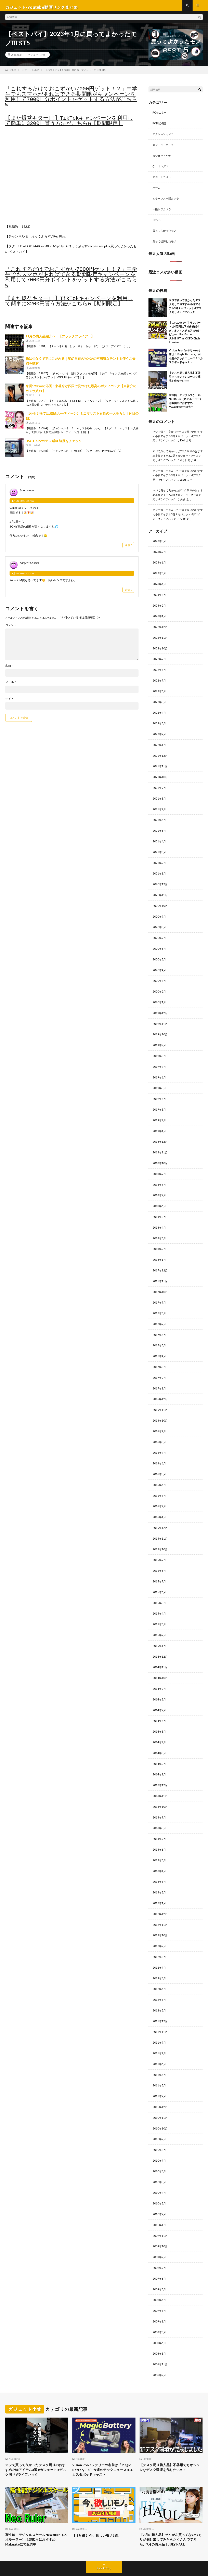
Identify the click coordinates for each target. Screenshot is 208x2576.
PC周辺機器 (160, 126)
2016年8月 (159, 1431)
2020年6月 (159, 945)
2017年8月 (159, 1304)
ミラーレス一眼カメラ (167, 200)
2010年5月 (159, 2160)
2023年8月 (159, 544)
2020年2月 (159, 987)
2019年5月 (159, 1082)
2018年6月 (159, 1199)
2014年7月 (159, 1695)
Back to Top (104, 2547)
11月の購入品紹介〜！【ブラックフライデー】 (60, 339)
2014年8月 (159, 1684)
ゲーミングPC (162, 168)
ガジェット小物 (36, 58)
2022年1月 (159, 744)
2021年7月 (159, 808)
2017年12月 (160, 1262)
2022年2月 (159, 734)
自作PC (157, 221)
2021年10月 (160, 776)
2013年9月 (159, 1801)
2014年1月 (159, 1758)
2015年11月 (160, 1526)
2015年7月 (159, 1568)
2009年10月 (160, 2223)
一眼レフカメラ (162, 210)
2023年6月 (159, 565)
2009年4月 (159, 2276)
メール (10, 685)
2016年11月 (160, 1399)
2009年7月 (159, 2244)
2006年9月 (159, 2350)
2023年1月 (159, 618)
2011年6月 (159, 2044)
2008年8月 (159, 2308)
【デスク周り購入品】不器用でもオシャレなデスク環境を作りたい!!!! (184, 377)
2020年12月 (160, 882)
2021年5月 (159, 829)
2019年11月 (160, 1019)
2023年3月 (159, 596)
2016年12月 (160, 1389)
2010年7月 (159, 2139)
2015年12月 (160, 1515)
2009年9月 (159, 2234)
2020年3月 (159, 977)
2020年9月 (159, 913)
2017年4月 (159, 1346)
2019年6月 (159, 1072)
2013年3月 (159, 1864)
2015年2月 (159, 1621)
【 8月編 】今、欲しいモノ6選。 (99, 2512)
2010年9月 (159, 2118)
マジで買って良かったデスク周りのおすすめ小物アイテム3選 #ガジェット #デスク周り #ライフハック (177, 437)
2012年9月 (159, 1927)
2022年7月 (159, 681)
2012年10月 (160, 1917)
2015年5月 (159, 1589)
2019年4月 (159, 1093)
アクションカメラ (164, 137)
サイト (9, 701)
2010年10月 (160, 2107)
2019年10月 (160, 1030)
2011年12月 (160, 2001)
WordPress (105, 2566)
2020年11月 (160, 892)
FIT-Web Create (68, 2566)
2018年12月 (160, 1135)
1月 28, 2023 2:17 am (23, 504)
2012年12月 (160, 1896)
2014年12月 (160, 1642)
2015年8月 (159, 1558)
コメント (11, 628)
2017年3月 (159, 1357)
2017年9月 (159, 1294)
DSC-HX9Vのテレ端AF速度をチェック (54, 444)
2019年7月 (159, 1061)
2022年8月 (159, 670)
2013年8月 (159, 1811)
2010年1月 (159, 2202)
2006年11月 (160, 2339)
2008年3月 (159, 2329)
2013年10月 (160, 1790)
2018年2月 (159, 1241)
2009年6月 (159, 2255)
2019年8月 (159, 1051)
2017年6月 (159, 1325)
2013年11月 (160, 1780)
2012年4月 (159, 1970)
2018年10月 (160, 1156)
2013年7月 (159, 1822)
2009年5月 (159, 2265)
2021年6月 (159, 818)
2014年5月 (159, 1716)
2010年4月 (159, 2170)
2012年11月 (160, 1906)
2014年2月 (159, 1748)
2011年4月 (159, 2054)
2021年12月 (160, 755)
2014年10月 (160, 1663)
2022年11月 (160, 639)
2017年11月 (160, 1272)
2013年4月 (159, 1853)
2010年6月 (159, 2149)
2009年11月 (160, 2213)
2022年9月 (159, 660)
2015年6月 (159, 1579)
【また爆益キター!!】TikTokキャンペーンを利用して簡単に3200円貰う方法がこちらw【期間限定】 (69, 124)
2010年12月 (160, 2086)
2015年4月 (159, 1600)
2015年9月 (159, 1547)
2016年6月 (159, 1452)
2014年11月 (160, 1653)
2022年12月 (160, 628)
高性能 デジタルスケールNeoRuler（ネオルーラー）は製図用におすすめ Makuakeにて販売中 (36, 2518)
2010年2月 (159, 2191)
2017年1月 (159, 1378)
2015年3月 (159, 1611)
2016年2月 (159, 1494)
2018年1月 (159, 1251)
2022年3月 (159, 723)
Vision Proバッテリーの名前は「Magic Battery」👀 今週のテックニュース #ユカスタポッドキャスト (103, 2446)
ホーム (157, 189)
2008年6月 (159, 2318)
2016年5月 (159, 1463)
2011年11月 (160, 2012)
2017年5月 (159, 1336)
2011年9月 (159, 2022)
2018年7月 (159, 1188)
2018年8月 (159, 1177)
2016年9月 (159, 1420)
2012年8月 (159, 1938)
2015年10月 (160, 1537)
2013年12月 (160, 1769)
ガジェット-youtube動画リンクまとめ (54, 2561)
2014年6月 (159, 1706)
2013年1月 (159, 1885)
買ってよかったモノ (165, 232)
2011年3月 (159, 2065)
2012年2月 (159, 1991)
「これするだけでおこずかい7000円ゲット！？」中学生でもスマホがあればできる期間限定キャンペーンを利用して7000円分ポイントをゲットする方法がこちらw (71, 100)
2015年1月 (159, 1632)
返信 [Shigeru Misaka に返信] (127, 593)
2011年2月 (159, 2075)
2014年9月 (159, 1674)
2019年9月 (159, 1040)
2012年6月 (159, 1959)
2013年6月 (159, 1832)
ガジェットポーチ (164, 147)
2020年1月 (159, 998)
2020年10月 (160, 903)
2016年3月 (159, 1484)
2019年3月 (159, 1103)
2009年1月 (159, 2297)
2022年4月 (159, 713)
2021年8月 (159, 797)
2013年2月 (159, 1875)
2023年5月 (159, 575)
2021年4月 (159, 839)
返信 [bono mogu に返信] (127, 548)
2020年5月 (159, 956)
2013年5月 (159, 1843)
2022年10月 (160, 649)
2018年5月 (159, 1209)
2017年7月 (159, 1315)
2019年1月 (159, 1125)
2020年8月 (159, 924)
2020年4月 (159, 966)
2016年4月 (159, 1473)
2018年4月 (159, 1220)
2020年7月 (159, 934)
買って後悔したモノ (165, 242)
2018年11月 (160, 1146)
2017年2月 (159, 1368)
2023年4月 (159, 586)
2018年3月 (159, 1230)
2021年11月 (160, 765)
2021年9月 (159, 787)
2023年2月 (159, 607)
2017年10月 (160, 1283)
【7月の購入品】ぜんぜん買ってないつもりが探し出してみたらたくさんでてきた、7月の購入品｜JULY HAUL (171, 2518)
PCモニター (160, 115)
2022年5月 (159, 702)
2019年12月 (160, 1008)
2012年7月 (159, 1949)
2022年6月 (159, 692)
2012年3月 (159, 1980)
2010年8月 (159, 2128)
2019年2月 (159, 1114)
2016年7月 (159, 1442)
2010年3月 (159, 2181)
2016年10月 (160, 1410)
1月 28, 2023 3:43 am (23, 576)
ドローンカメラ (162, 179)
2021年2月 (159, 861)
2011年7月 (159, 2033)
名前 (9, 669)
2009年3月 (159, 2287)
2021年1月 (159, 871)
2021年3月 (159, 850)
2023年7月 (159, 554)
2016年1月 (159, 1505)
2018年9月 (159, 1167)
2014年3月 (159, 1737)
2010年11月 (160, 2096)
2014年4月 (159, 1727)
